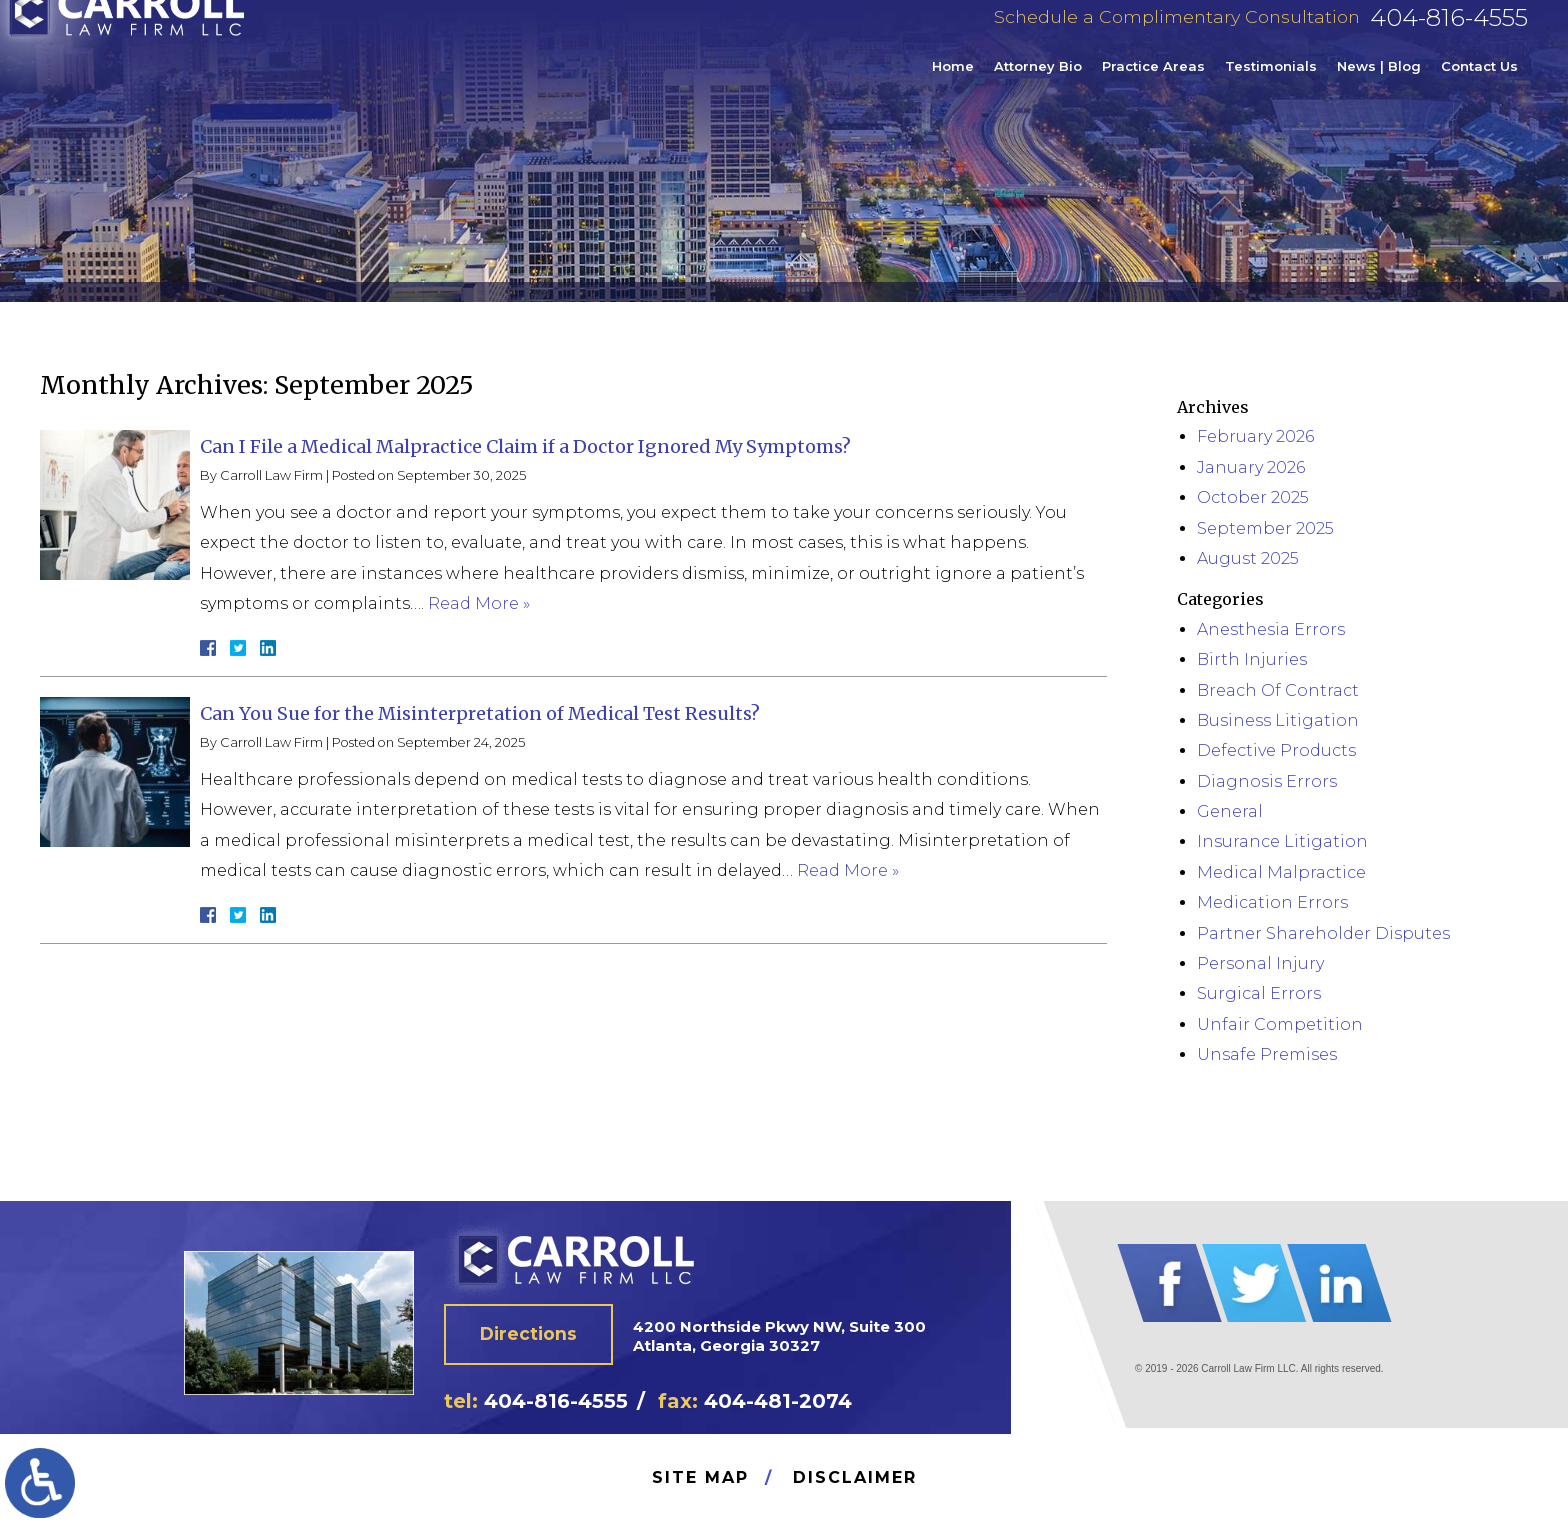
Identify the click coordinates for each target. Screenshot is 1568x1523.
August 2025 (1248, 558)
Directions (536, 1337)
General (1230, 811)
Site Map (700, 1477)
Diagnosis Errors (1267, 781)
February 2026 (1255, 436)
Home (953, 84)
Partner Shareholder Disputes (1323, 933)
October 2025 (1253, 497)
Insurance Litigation (1282, 841)
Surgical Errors (1259, 993)
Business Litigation (1278, 720)
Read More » (479, 603)
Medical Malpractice (1281, 872)
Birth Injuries (1252, 659)
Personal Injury (1260, 963)
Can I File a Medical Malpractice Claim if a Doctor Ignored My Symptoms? (525, 446)
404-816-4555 (1449, 35)
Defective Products (1276, 750)
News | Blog (1379, 84)
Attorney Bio (1038, 84)
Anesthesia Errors (1271, 629)
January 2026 (1251, 467)
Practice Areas (1153, 84)
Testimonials (1271, 84)
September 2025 (1265, 528)
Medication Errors (1272, 902)
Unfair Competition (1280, 1024)
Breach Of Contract (1278, 690)
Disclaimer (855, 1477)
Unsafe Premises (1267, 1054)
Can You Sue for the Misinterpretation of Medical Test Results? (480, 713)
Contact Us (1479, 84)
